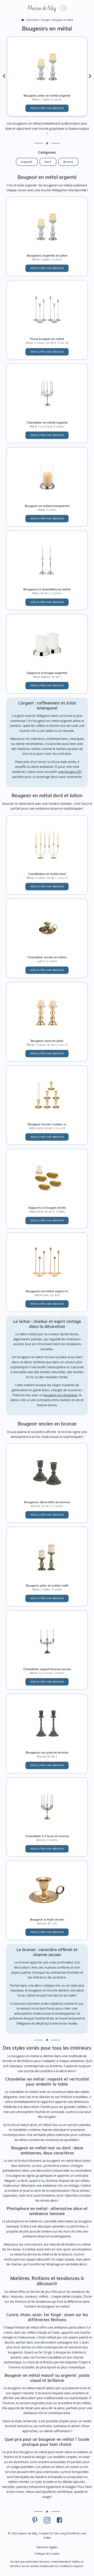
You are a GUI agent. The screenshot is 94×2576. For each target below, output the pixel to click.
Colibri (47, 2537)
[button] (4, 76)
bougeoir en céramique (61, 1395)
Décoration (33, 20)
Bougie (46, 20)
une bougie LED (69, 772)
